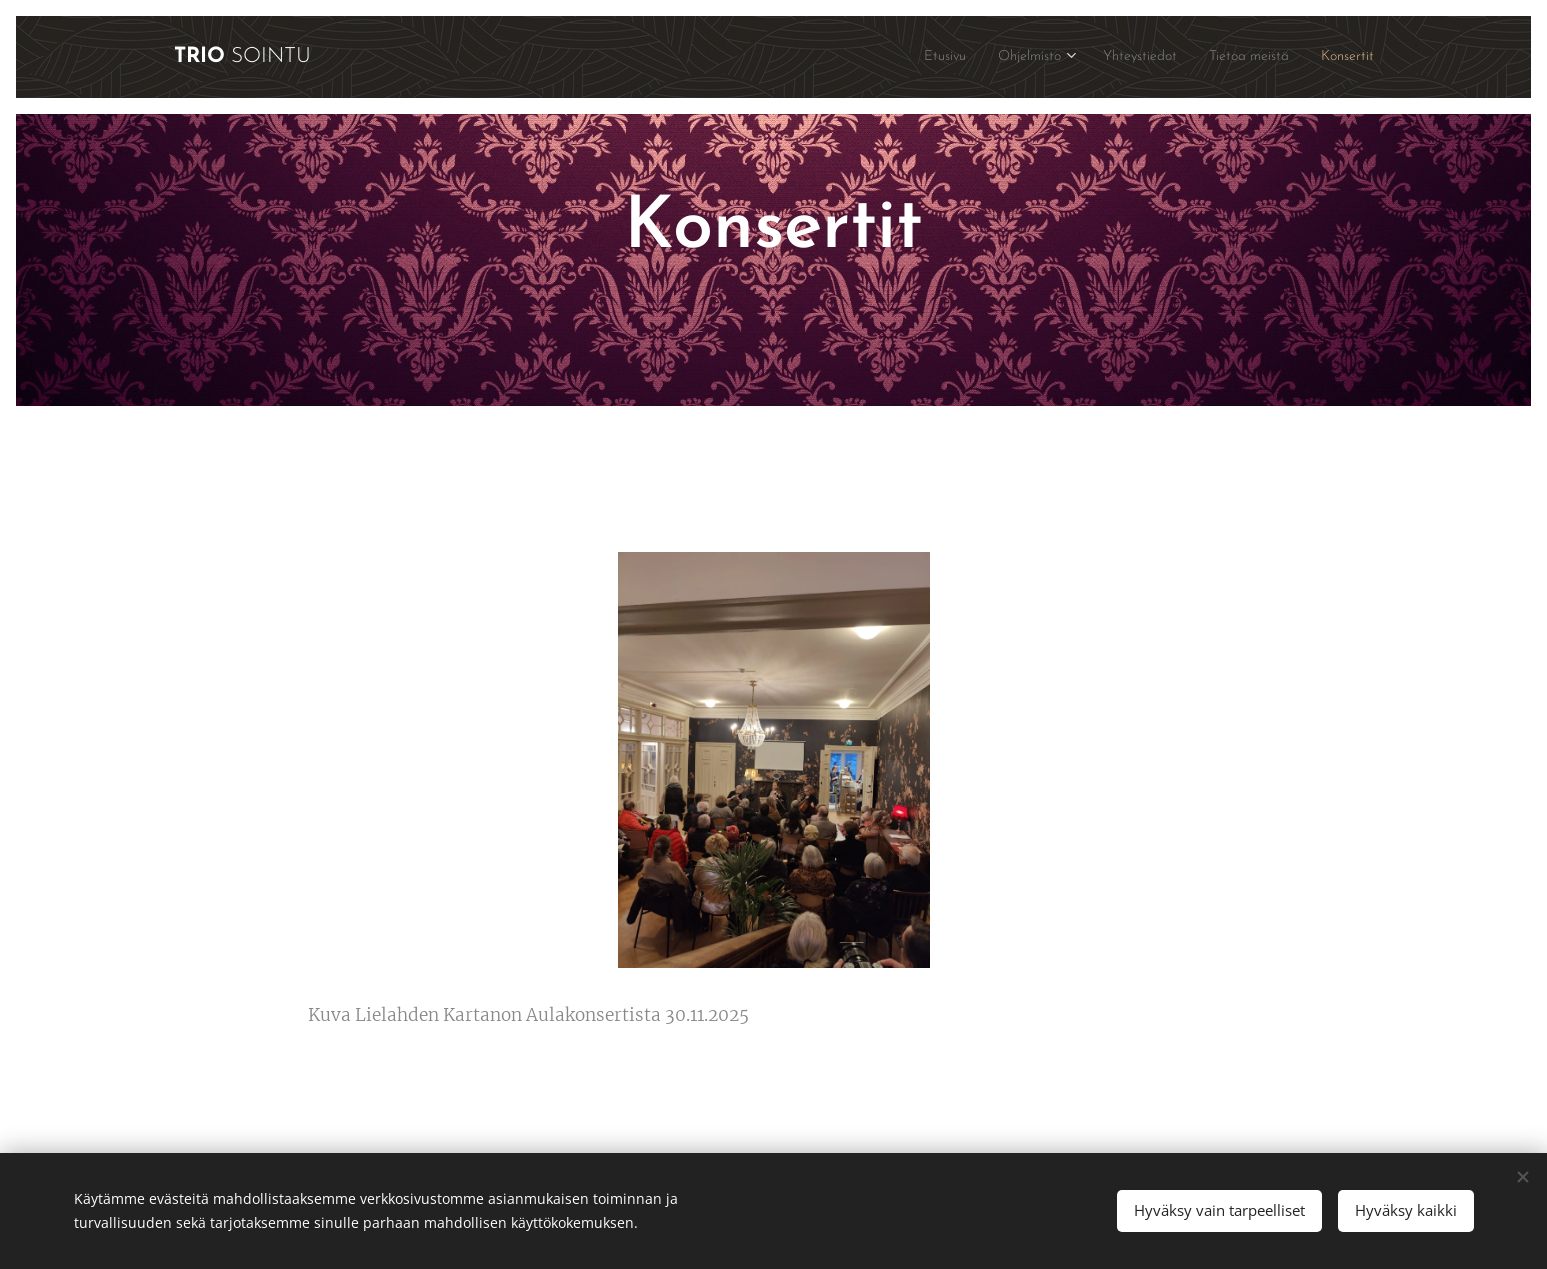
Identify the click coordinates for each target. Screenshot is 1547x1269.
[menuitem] (892, 57)
